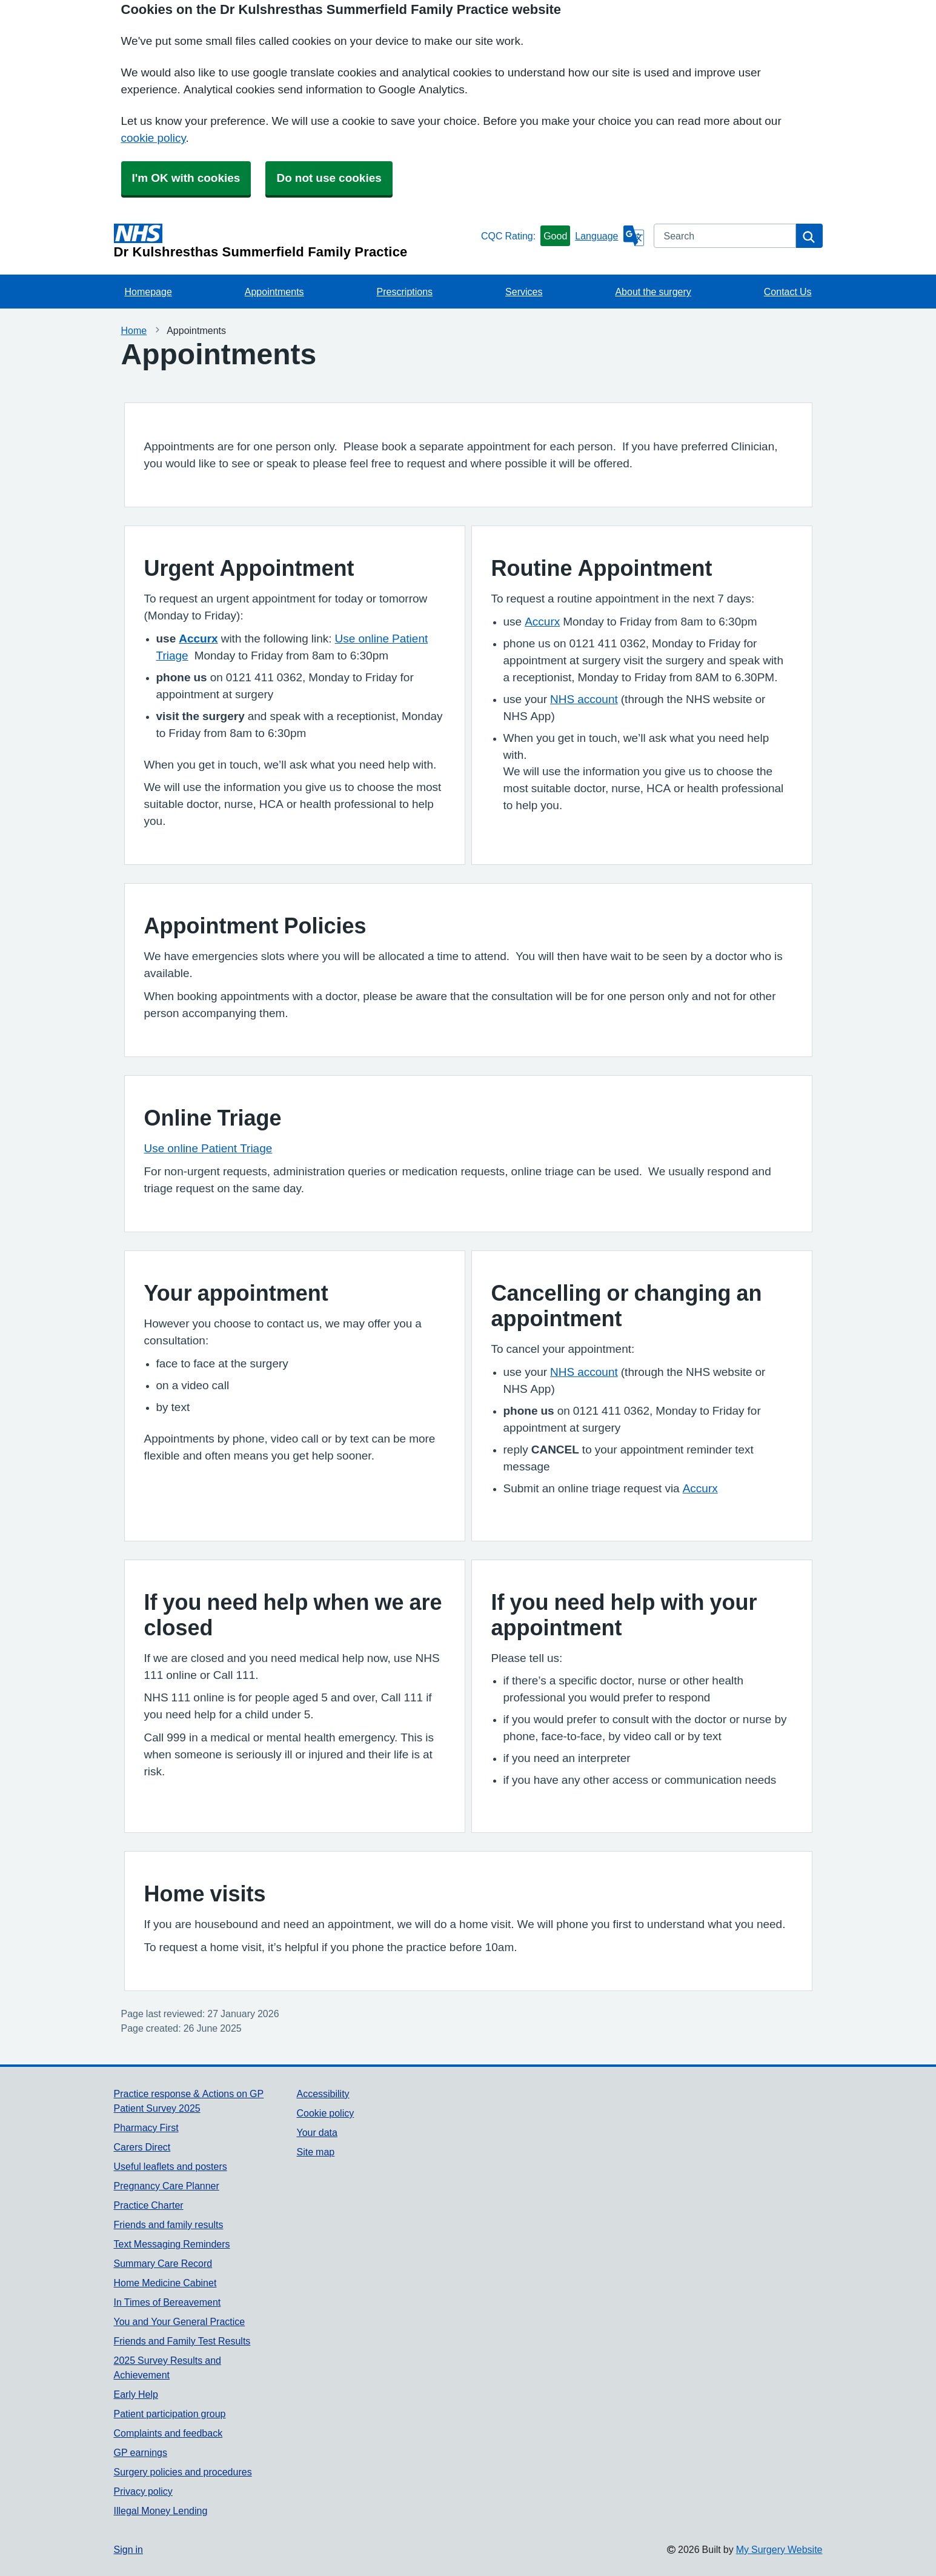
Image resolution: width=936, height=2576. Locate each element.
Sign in (128, 2549)
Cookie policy (325, 2113)
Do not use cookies (328, 178)
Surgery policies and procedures (183, 2472)
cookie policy (153, 138)
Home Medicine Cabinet (165, 2282)
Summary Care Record (163, 2263)
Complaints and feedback (168, 2433)
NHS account (584, 699)
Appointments (274, 291)
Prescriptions (405, 291)
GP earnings (141, 2452)
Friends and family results (169, 2224)
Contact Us (788, 291)
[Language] (609, 236)
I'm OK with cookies (186, 178)
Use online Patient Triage (208, 1148)
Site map (315, 2152)
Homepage (148, 291)
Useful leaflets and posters (170, 2166)
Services (523, 291)
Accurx (198, 638)
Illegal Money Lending (161, 2510)
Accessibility (322, 2093)
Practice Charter (149, 2205)
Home (134, 330)
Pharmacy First (146, 2127)
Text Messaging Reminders (172, 2244)
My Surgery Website (779, 2549)
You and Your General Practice (179, 2321)
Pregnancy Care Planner (166, 2186)
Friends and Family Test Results (182, 2341)
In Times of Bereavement (167, 2302)
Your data (316, 2132)
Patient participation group (170, 2413)
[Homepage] (295, 241)
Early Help (136, 2394)
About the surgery (653, 291)
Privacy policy (143, 2491)
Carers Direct (142, 2147)
